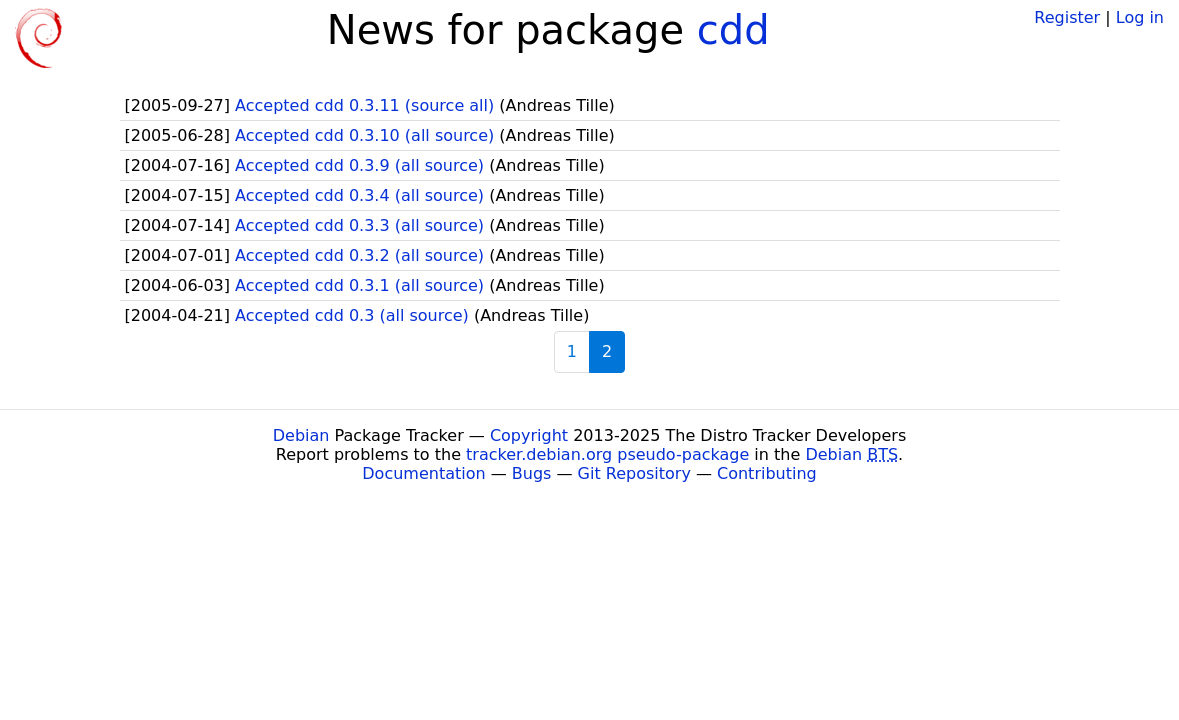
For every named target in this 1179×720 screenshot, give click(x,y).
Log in (1140, 17)
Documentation (423, 473)
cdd (733, 30)
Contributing (767, 473)
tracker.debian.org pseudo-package (607, 454)
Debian (301, 435)
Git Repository (634, 473)
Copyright (529, 435)
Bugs (532, 473)
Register (1067, 17)
